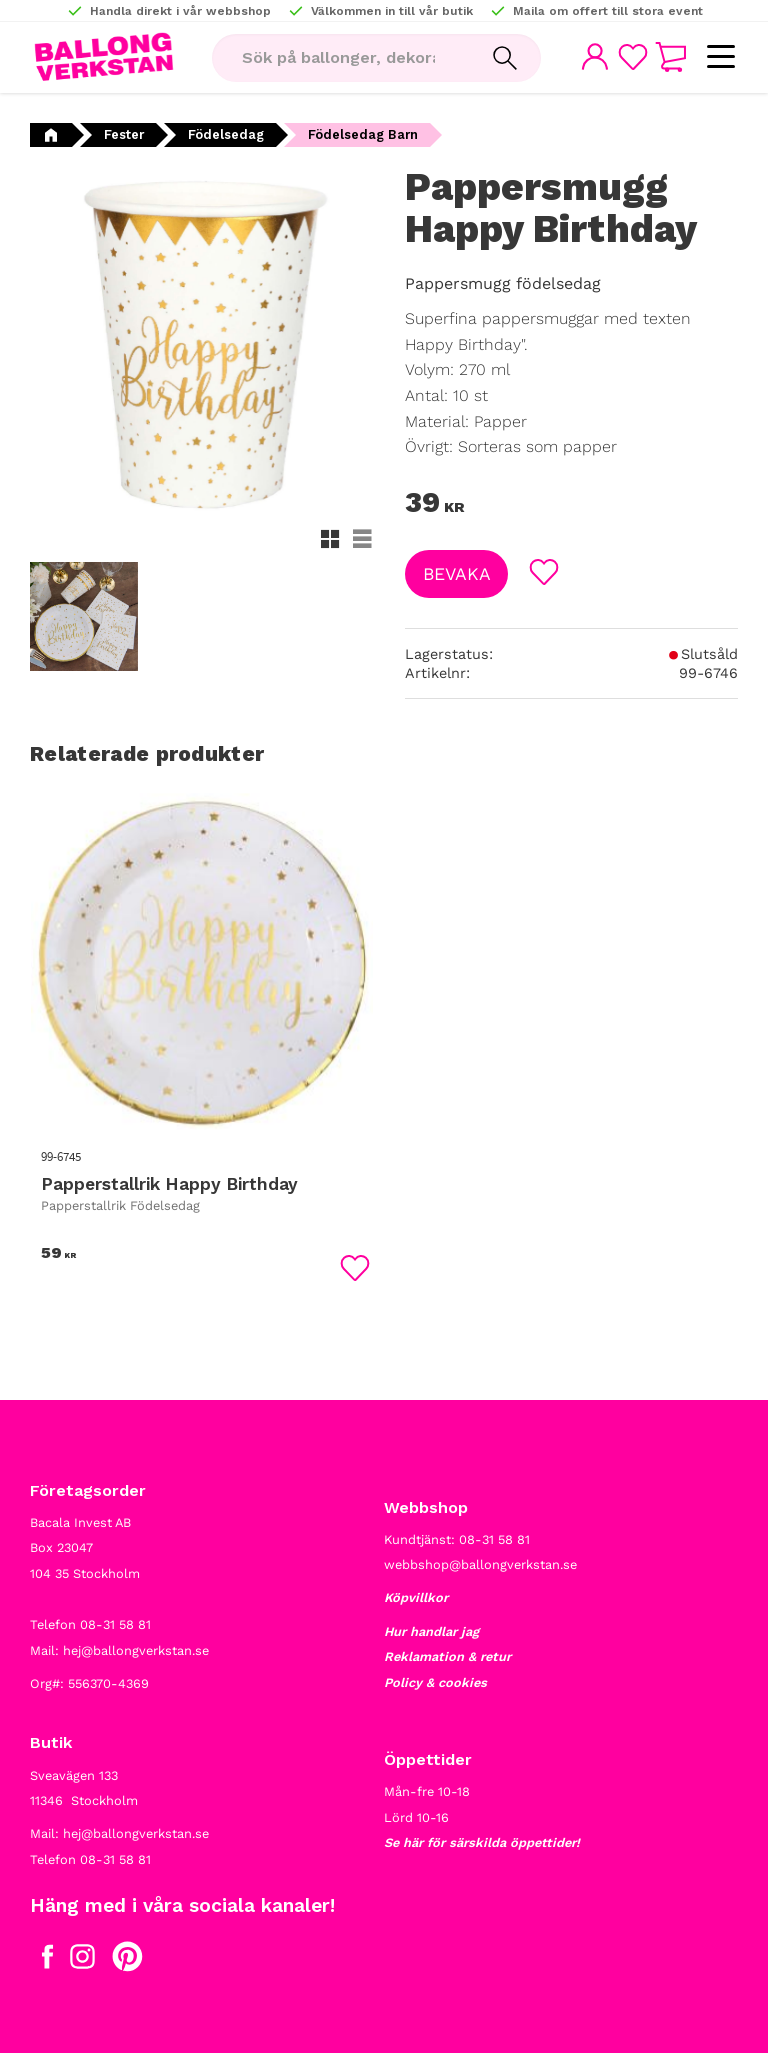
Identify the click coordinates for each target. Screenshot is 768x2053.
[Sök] (505, 58)
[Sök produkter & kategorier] (340, 58)
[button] (720, 57)
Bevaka (457, 574)
